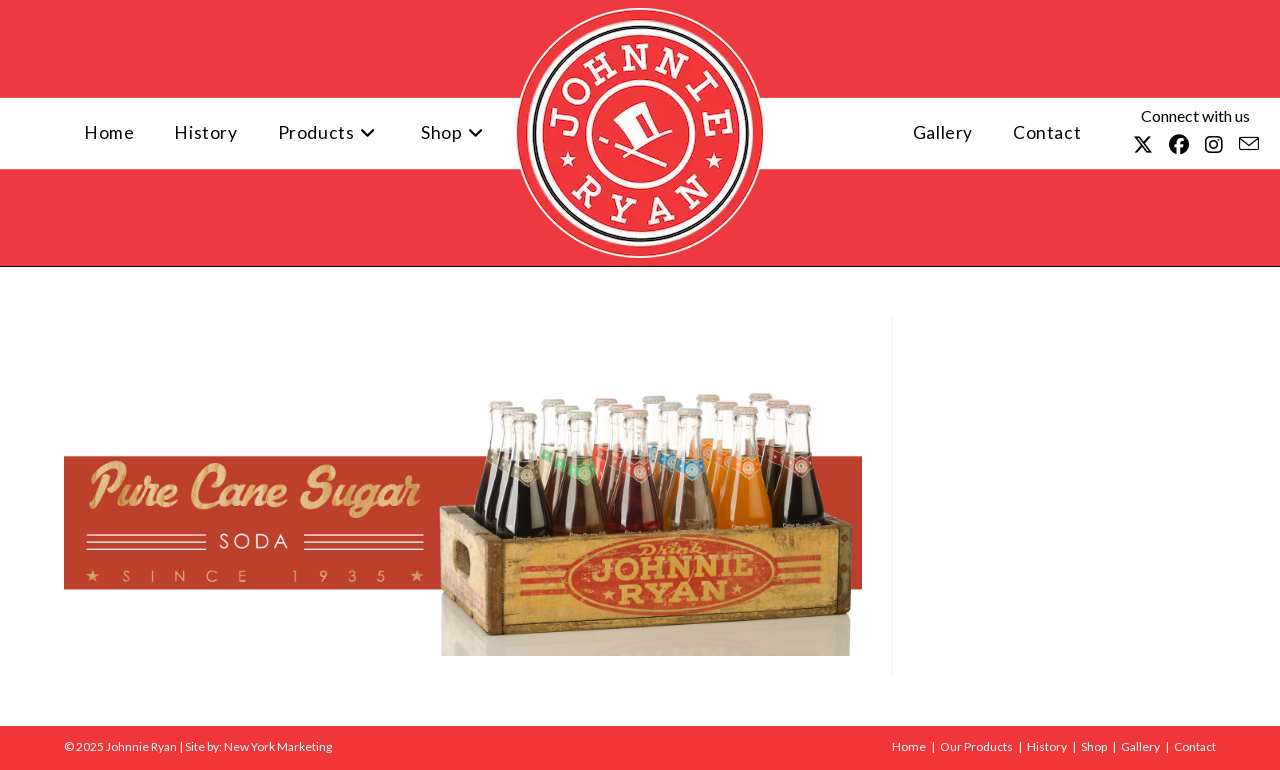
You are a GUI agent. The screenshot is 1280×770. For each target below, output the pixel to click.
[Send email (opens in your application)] (1249, 143)
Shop (1094, 746)
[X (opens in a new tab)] (1143, 144)
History (1047, 746)
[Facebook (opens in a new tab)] (1179, 144)
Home (909, 746)
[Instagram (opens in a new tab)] (1214, 144)
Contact (1195, 746)
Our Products (976, 746)
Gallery (1140, 746)
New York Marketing (278, 746)
